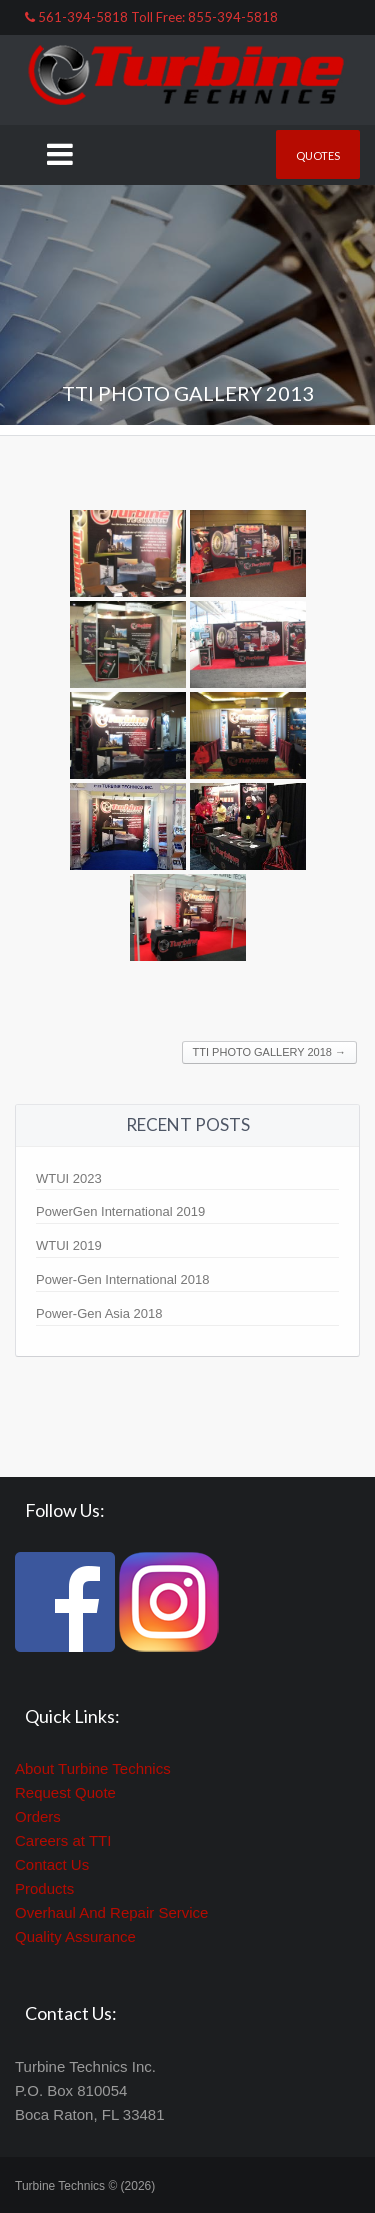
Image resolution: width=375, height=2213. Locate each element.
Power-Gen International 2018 (122, 1279)
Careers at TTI (63, 1840)
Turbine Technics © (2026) (85, 2186)
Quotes (318, 155)
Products (44, 1888)
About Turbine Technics (93, 1768)
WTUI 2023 (69, 1178)
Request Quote (65, 1792)
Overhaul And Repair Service (111, 1912)
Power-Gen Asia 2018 (99, 1313)
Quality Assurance (75, 1936)
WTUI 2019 (69, 1245)
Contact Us (52, 1864)
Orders (38, 1816)
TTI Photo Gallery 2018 (269, 1052)
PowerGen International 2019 (120, 1211)
